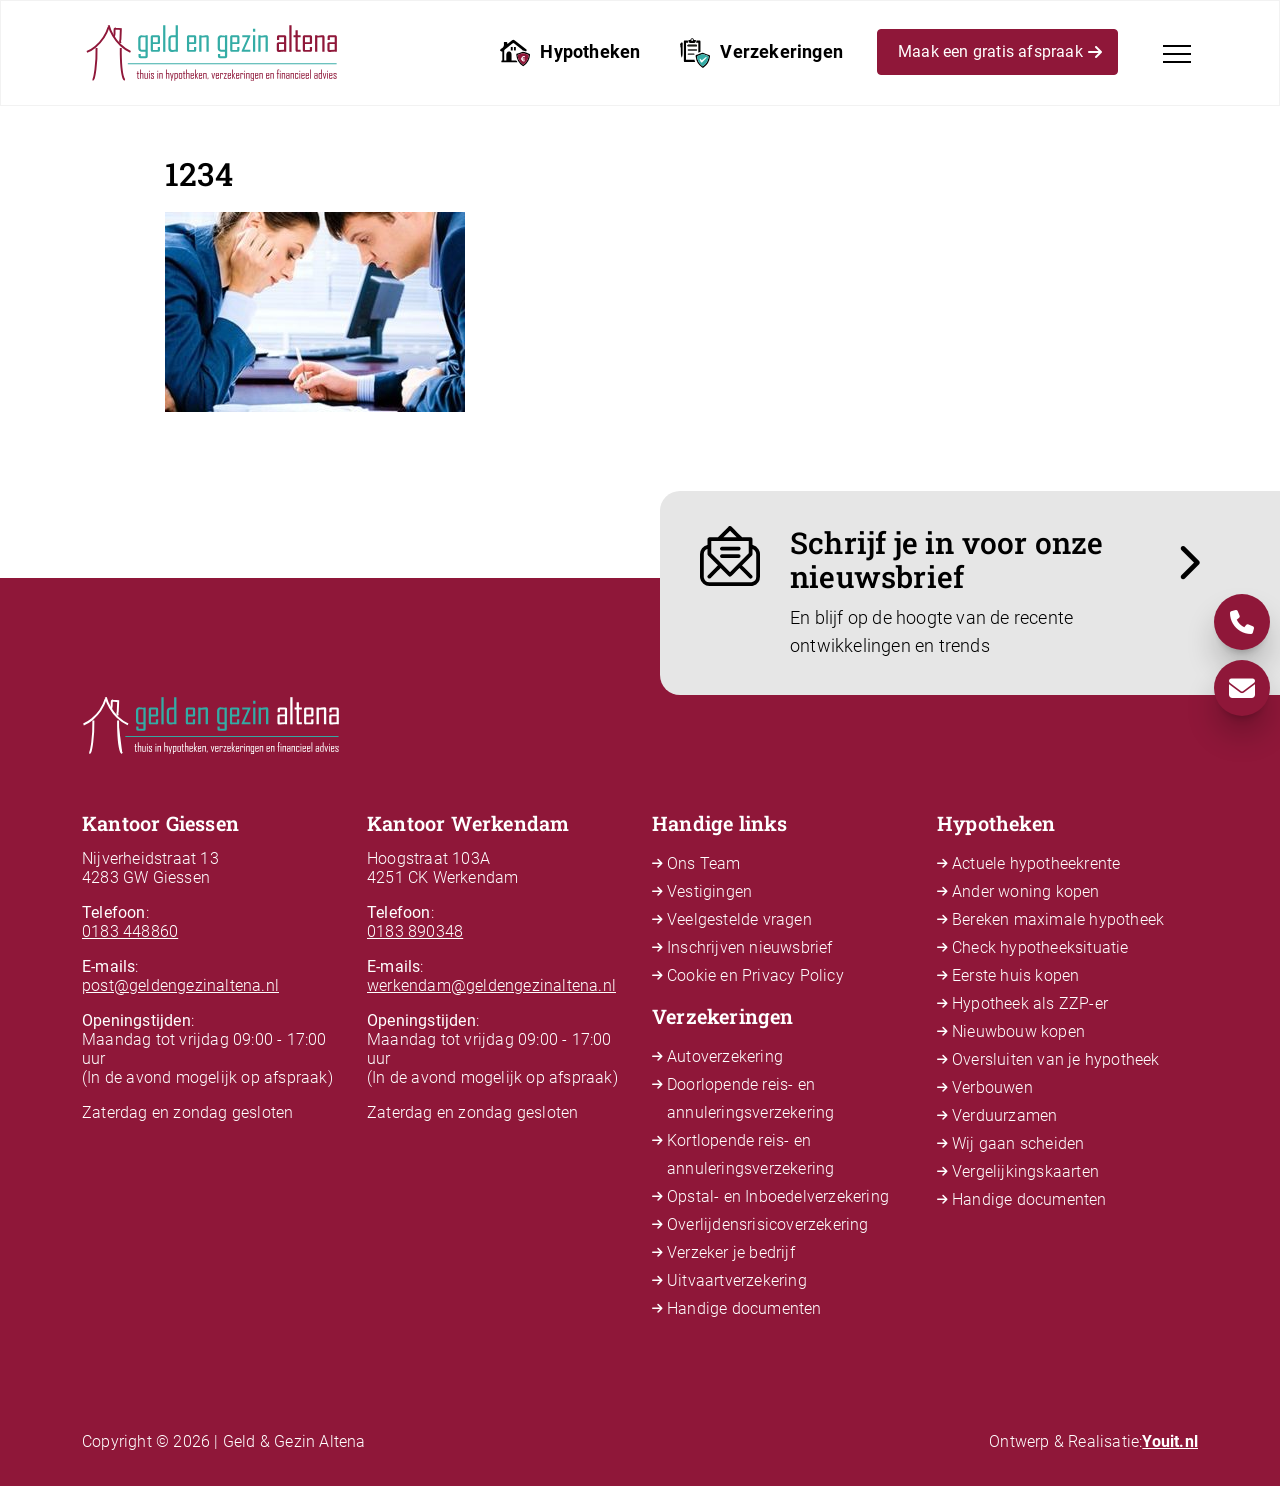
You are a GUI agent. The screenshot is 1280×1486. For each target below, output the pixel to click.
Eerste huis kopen (1015, 975)
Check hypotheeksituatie (1040, 947)
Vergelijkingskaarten (1025, 1171)
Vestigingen (709, 891)
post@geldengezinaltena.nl (180, 985)
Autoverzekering (725, 1056)
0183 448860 (130, 931)
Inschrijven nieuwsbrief (750, 947)
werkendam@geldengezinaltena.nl (491, 985)
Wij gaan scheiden (1018, 1143)
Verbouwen (992, 1087)
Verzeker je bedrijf (731, 1252)
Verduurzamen (1004, 1115)
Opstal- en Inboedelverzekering (778, 1196)
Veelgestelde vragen (739, 919)
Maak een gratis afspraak (1000, 55)
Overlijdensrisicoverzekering (768, 1224)
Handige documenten (744, 1308)
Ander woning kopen (1026, 891)
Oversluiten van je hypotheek (1056, 1059)
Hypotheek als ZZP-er (1030, 1003)
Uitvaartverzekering (737, 1280)
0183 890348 (415, 931)
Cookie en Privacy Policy (755, 975)
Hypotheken (570, 53)
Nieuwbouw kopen (1018, 1031)
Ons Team (704, 863)
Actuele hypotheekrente (1036, 863)
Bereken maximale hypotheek (1058, 919)
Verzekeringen (761, 53)
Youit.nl (1170, 1441)
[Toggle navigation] (1177, 54)
